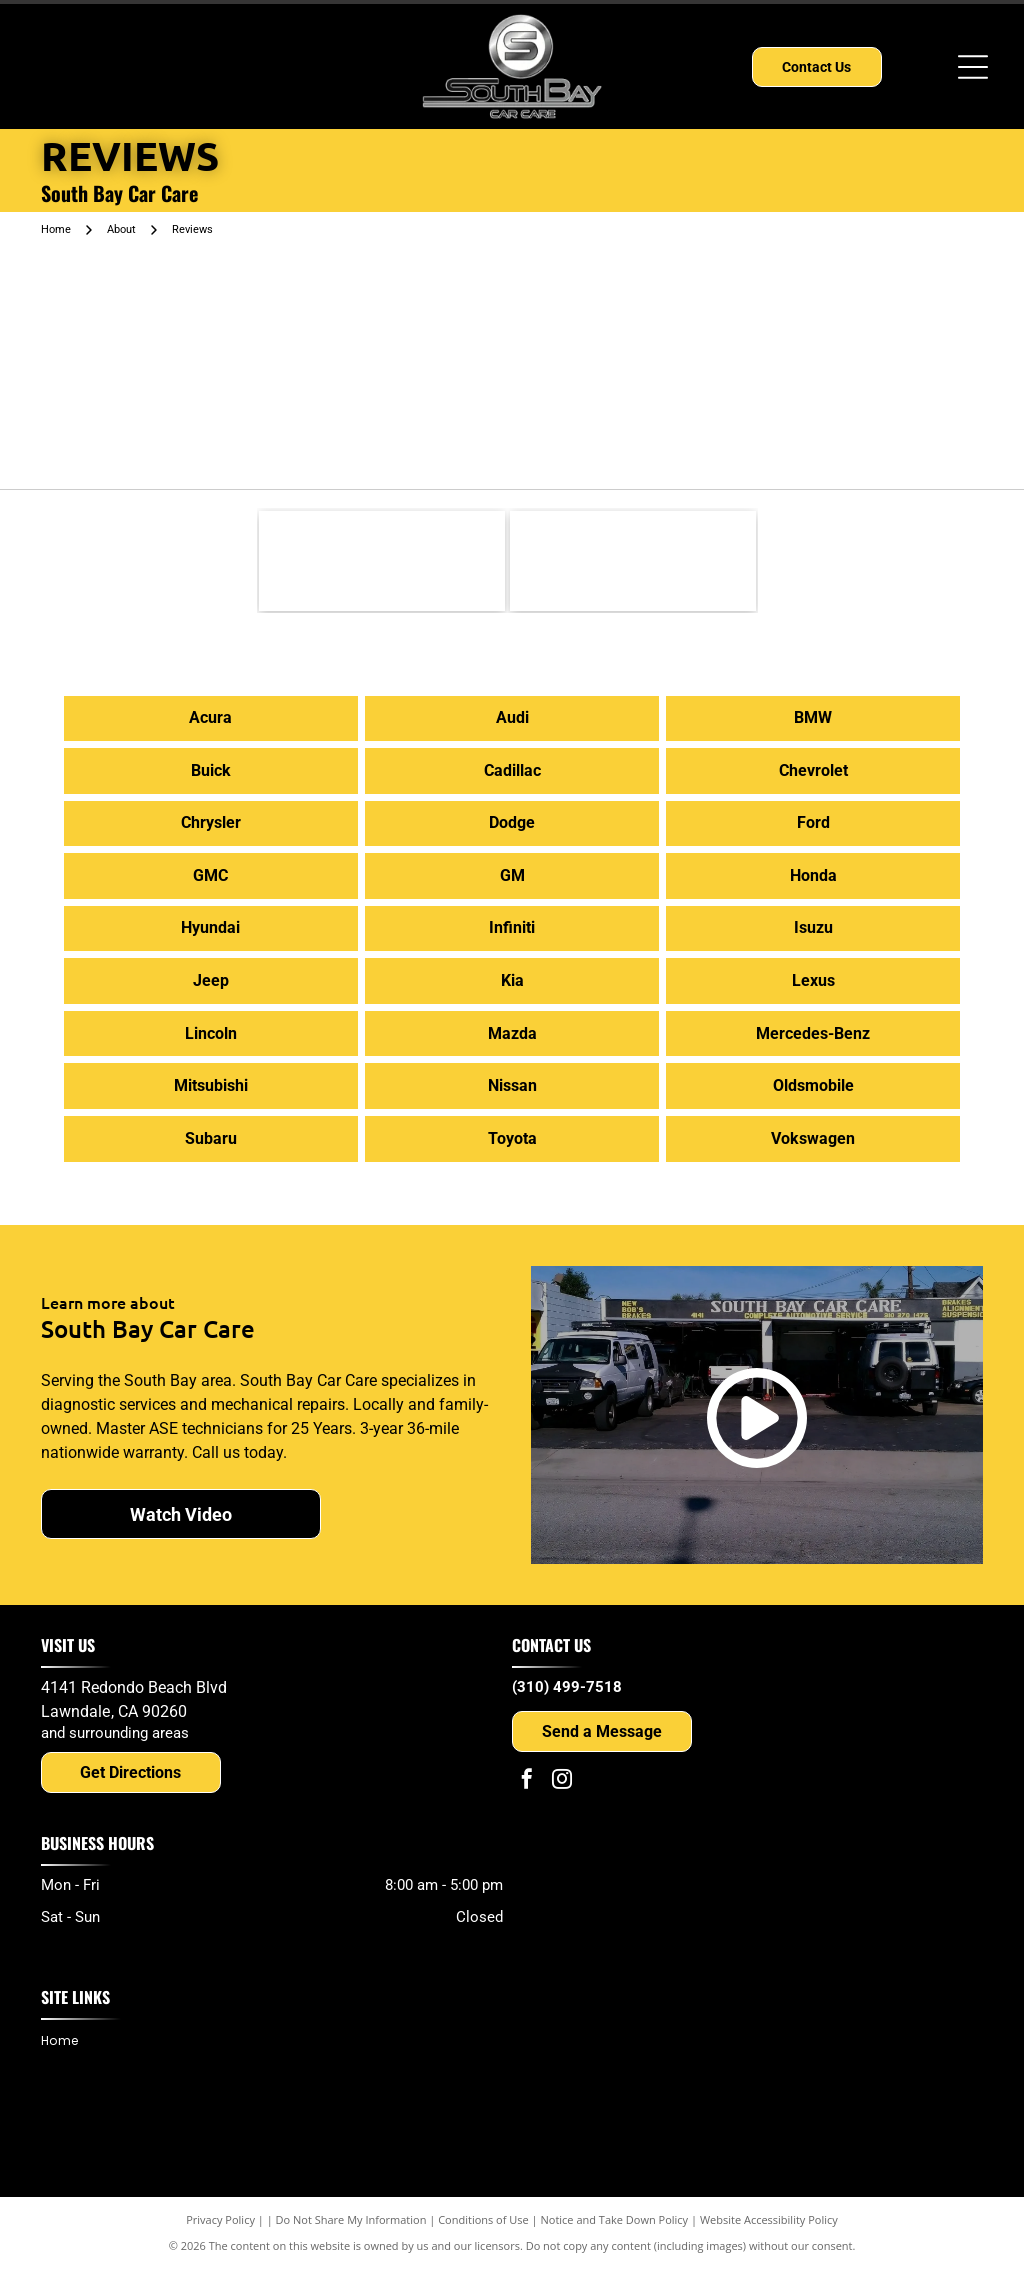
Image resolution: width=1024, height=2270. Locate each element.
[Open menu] (973, 67)
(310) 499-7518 (567, 1687)
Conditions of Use (483, 2219)
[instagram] (562, 1781)
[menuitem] (67, 2041)
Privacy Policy (220, 2219)
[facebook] (527, 1781)
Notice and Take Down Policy (615, 2219)
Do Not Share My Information (351, 2219)
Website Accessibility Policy (769, 2219)
